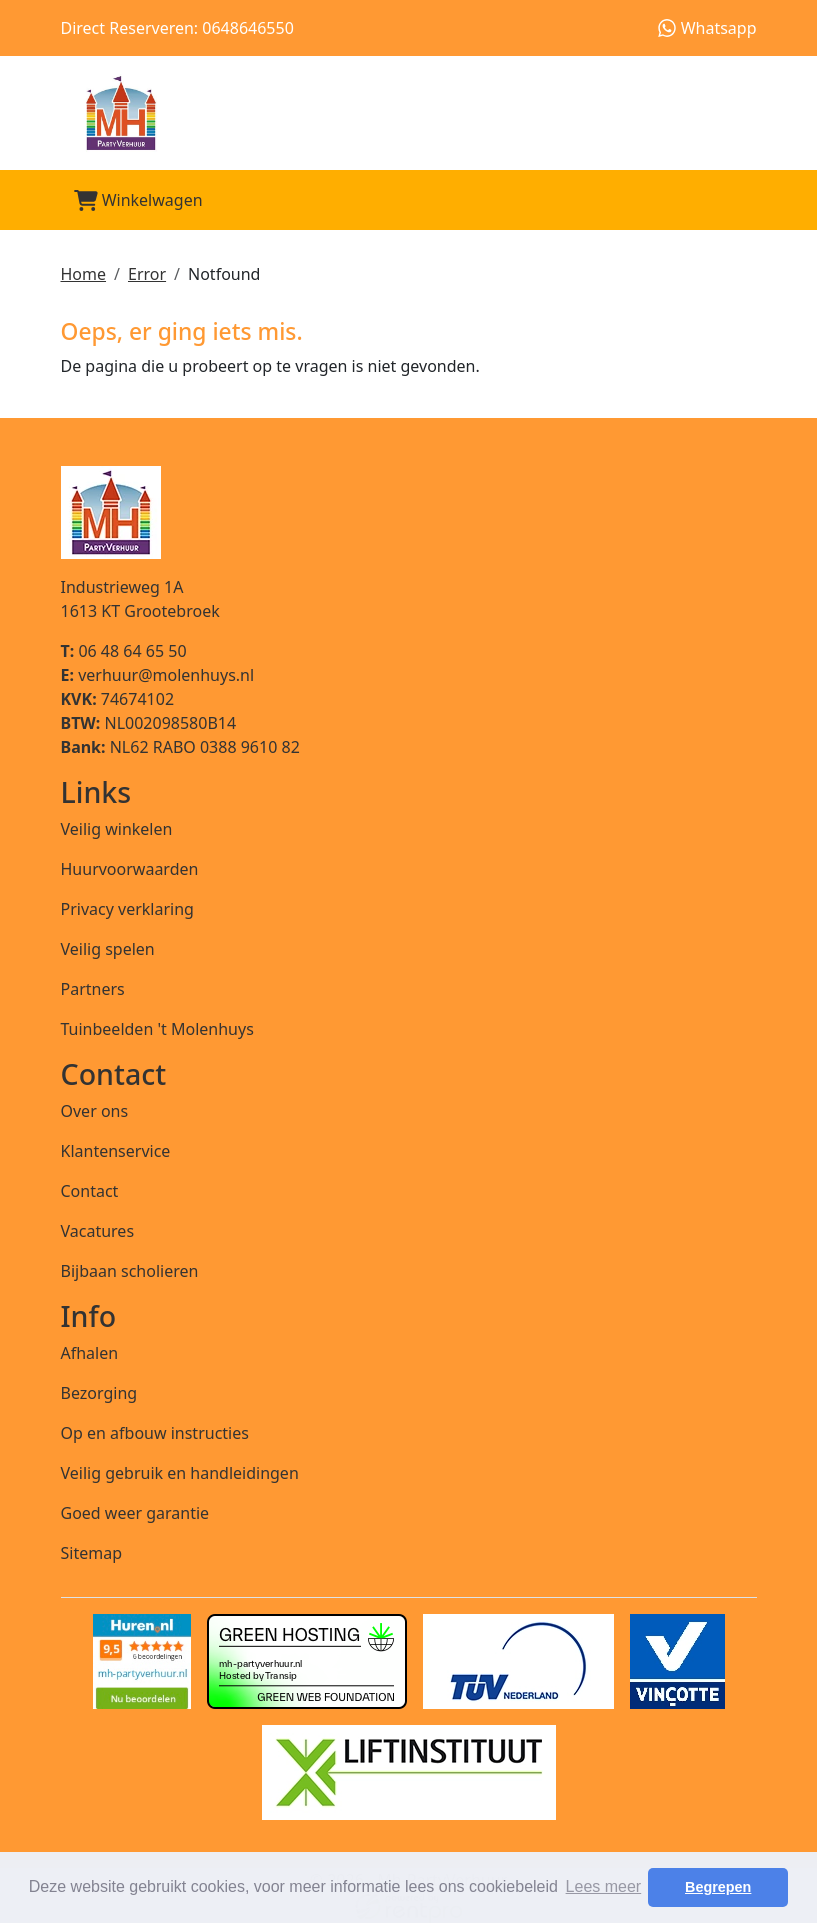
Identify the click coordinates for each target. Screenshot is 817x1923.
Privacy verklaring (127, 909)
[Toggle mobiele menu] (733, 200)
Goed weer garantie (135, 1513)
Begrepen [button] (718, 1887)
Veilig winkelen (117, 829)
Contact (90, 1191)
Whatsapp (706, 28)
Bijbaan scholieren (130, 1271)
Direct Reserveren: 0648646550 (177, 28)
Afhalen (90, 1353)
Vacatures (98, 1231)
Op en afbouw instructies (155, 1433)
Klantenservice (116, 1151)
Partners (93, 989)
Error (147, 274)
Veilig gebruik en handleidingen (180, 1473)
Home (84, 274)
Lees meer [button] (604, 1886)
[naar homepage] (409, 113)
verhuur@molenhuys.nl (158, 675)
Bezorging (99, 1393)
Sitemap (92, 1553)
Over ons (95, 1111)
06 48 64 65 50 (124, 651)
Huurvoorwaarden (130, 869)
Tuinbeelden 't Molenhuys (157, 1029)
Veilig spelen (108, 949)
